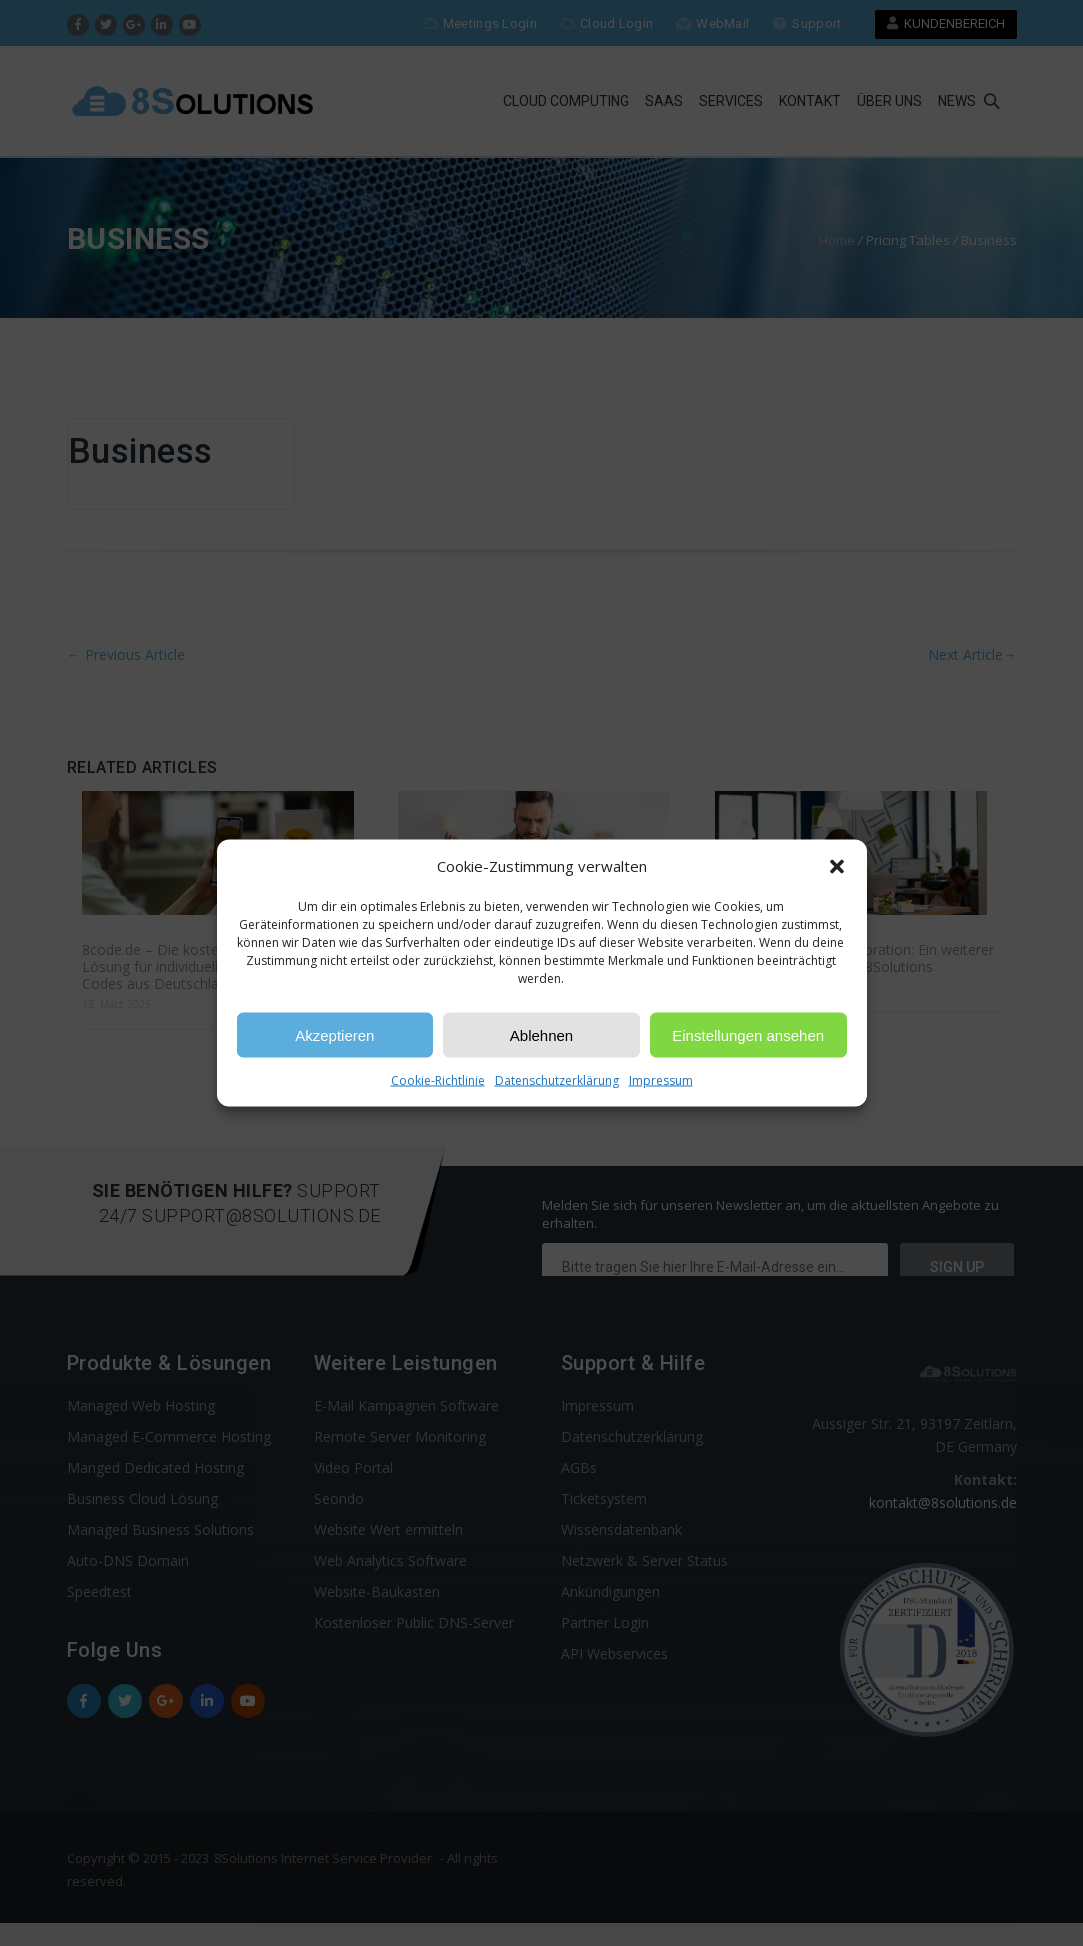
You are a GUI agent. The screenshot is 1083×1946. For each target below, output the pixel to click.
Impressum (661, 1080)
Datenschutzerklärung (557, 1080)
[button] (837, 866)
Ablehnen (541, 1034)
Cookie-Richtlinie (438, 1080)
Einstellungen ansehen (748, 1034)
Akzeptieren (334, 1034)
